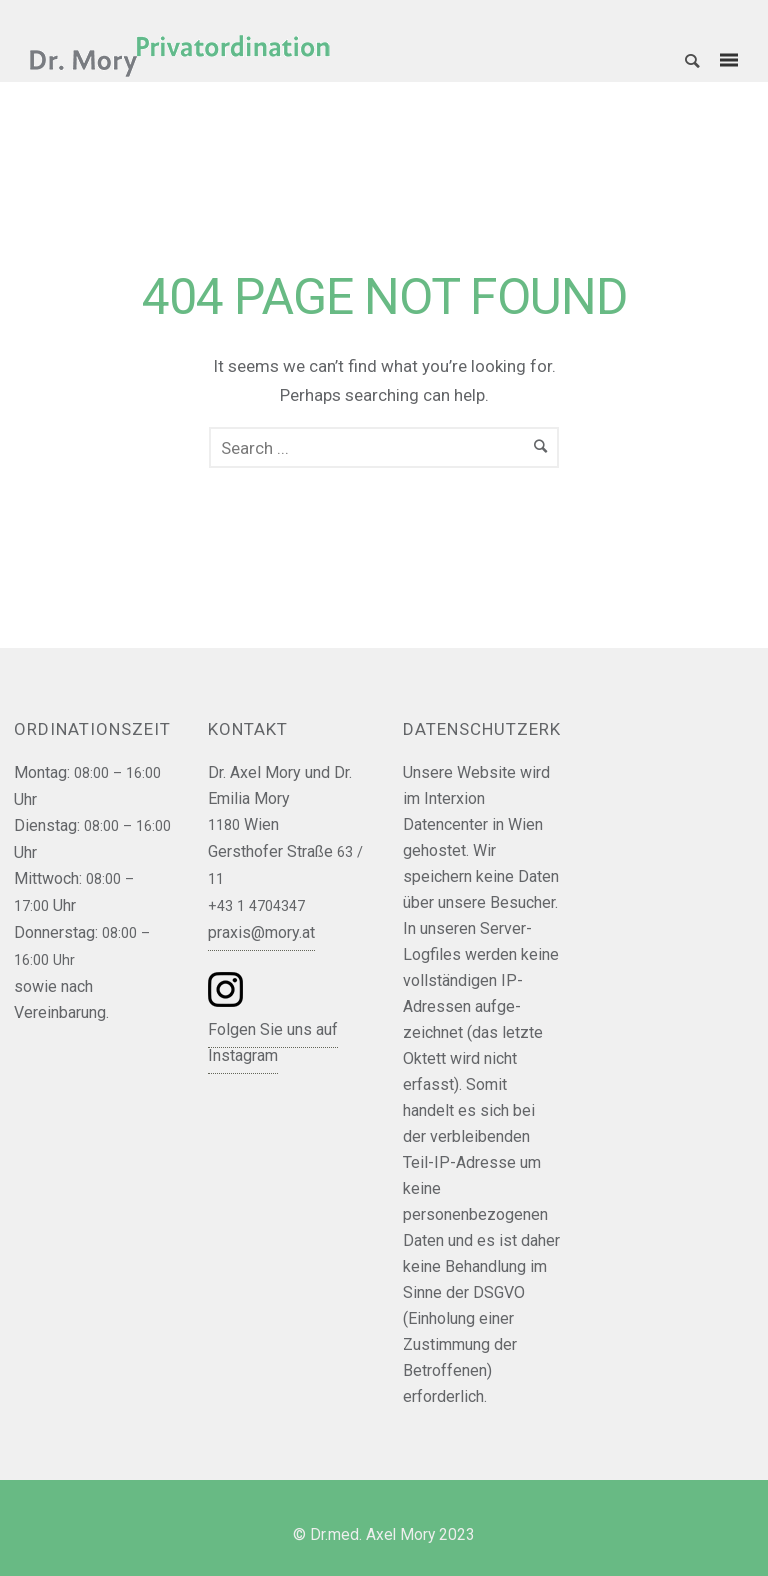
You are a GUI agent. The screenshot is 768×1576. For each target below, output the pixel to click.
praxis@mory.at (261, 932)
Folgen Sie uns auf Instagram (273, 1042)
